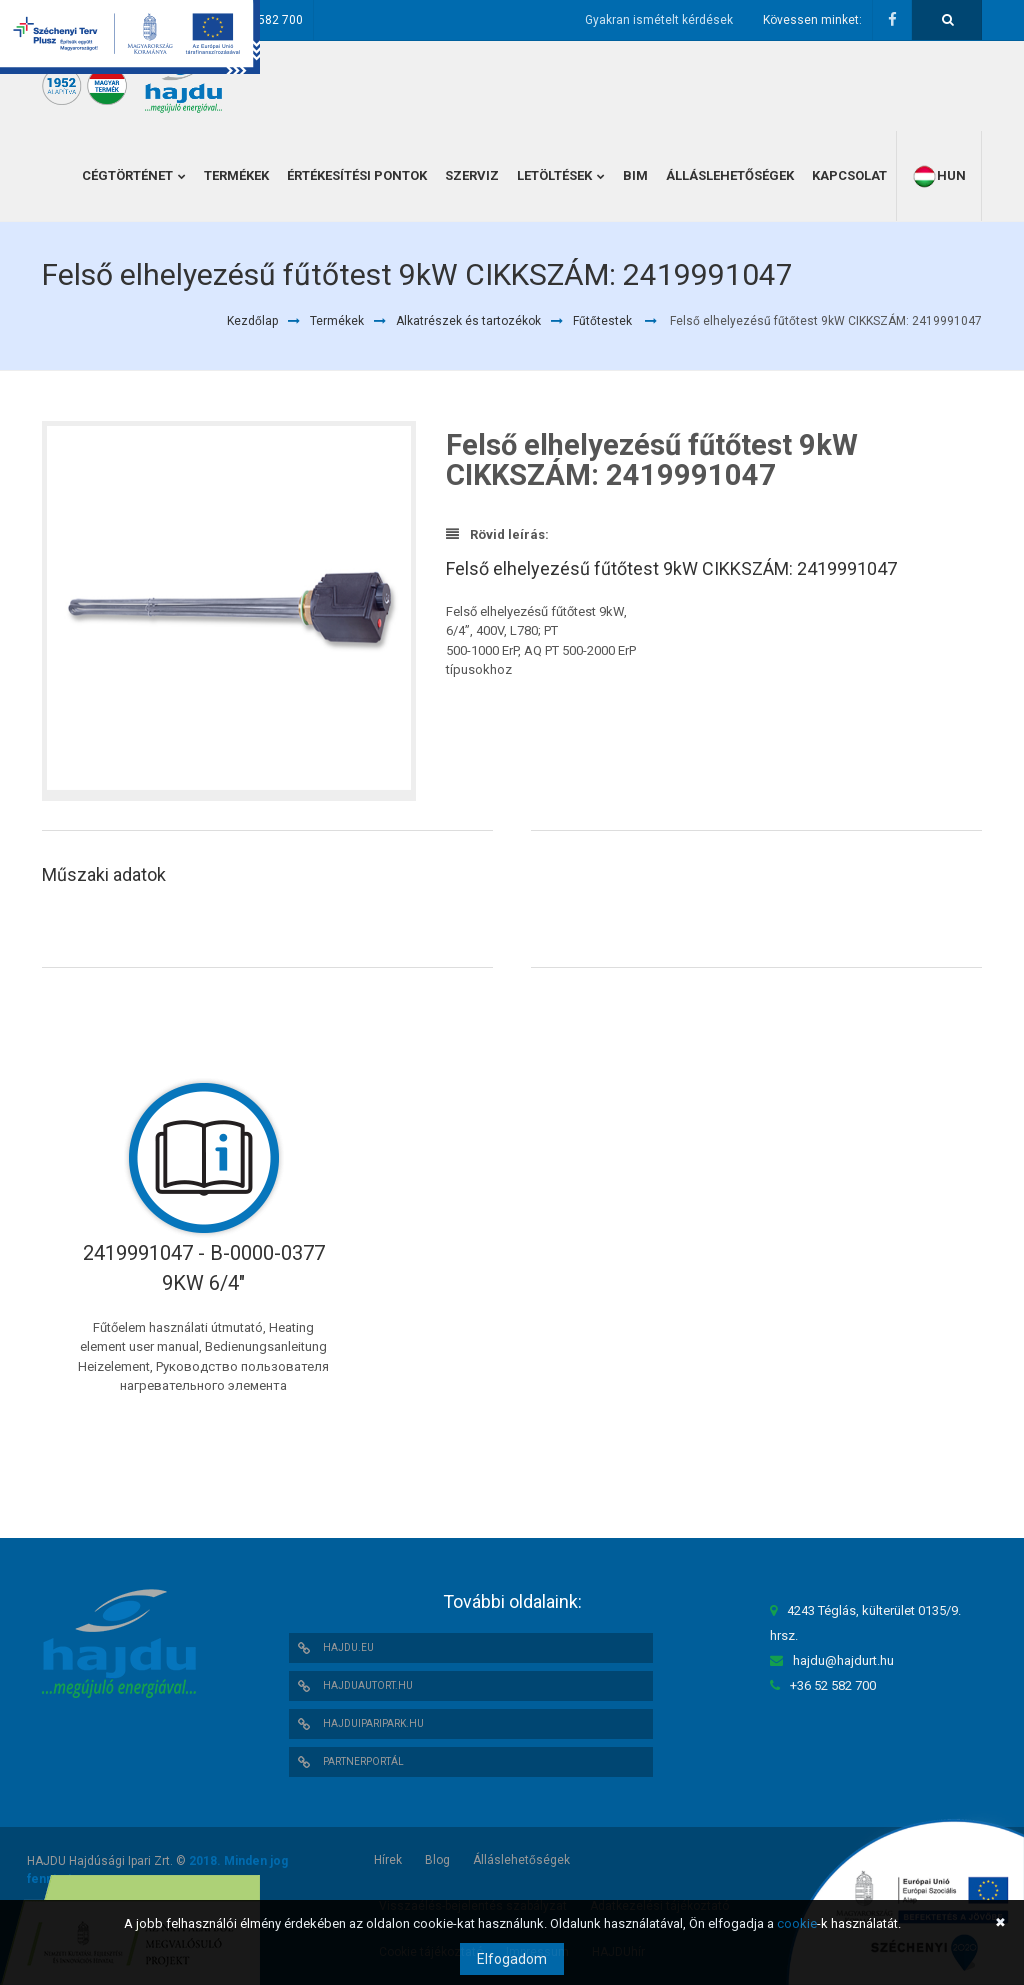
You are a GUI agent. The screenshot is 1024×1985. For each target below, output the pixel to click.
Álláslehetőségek (521, 1860)
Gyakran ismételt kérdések (659, 20)
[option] (229, 611)
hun (939, 176)
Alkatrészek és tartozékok (468, 321)
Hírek (388, 1860)
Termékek (337, 321)
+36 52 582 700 (260, 20)
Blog (437, 1860)
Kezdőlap (252, 321)
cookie (797, 1923)
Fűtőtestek (602, 321)
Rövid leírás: (497, 534)
